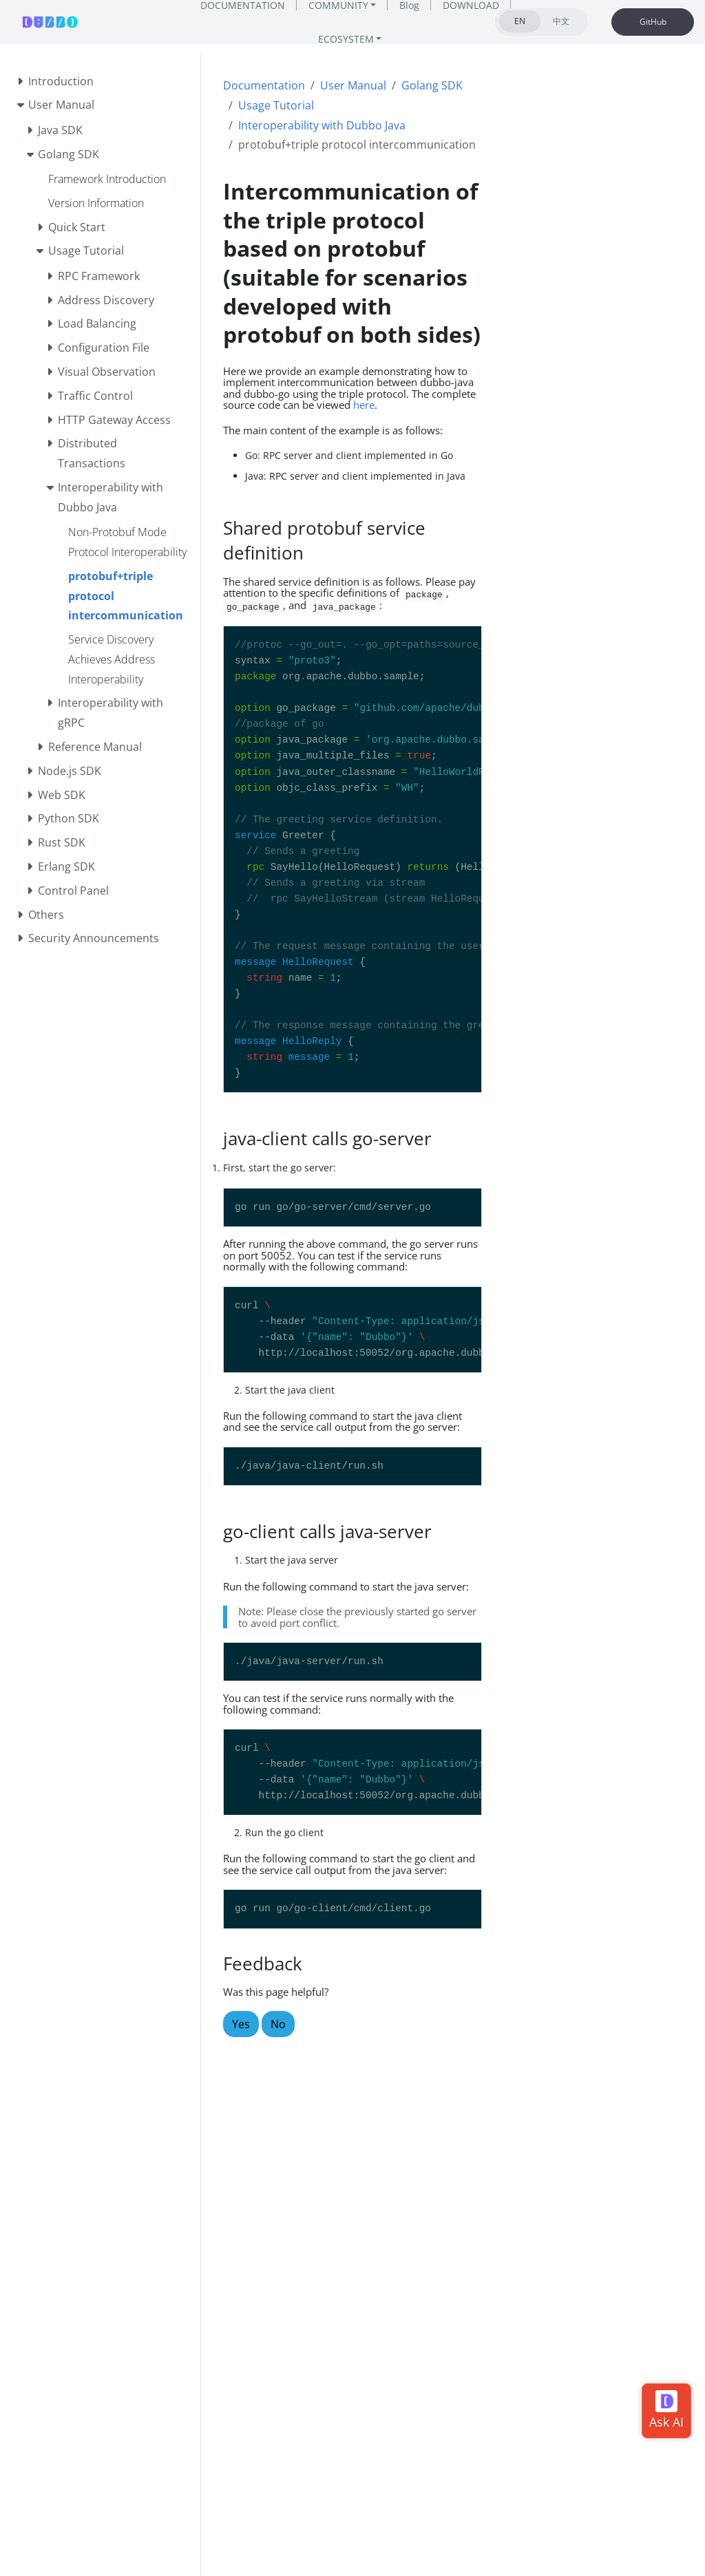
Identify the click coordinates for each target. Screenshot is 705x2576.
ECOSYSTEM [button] (346, 38)
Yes (241, 2024)
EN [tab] (519, 21)
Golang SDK (432, 85)
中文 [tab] (561, 21)
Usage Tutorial (276, 105)
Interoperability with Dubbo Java (322, 125)
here (364, 405)
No (278, 2024)
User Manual (353, 85)
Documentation (264, 85)
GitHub (653, 22)
